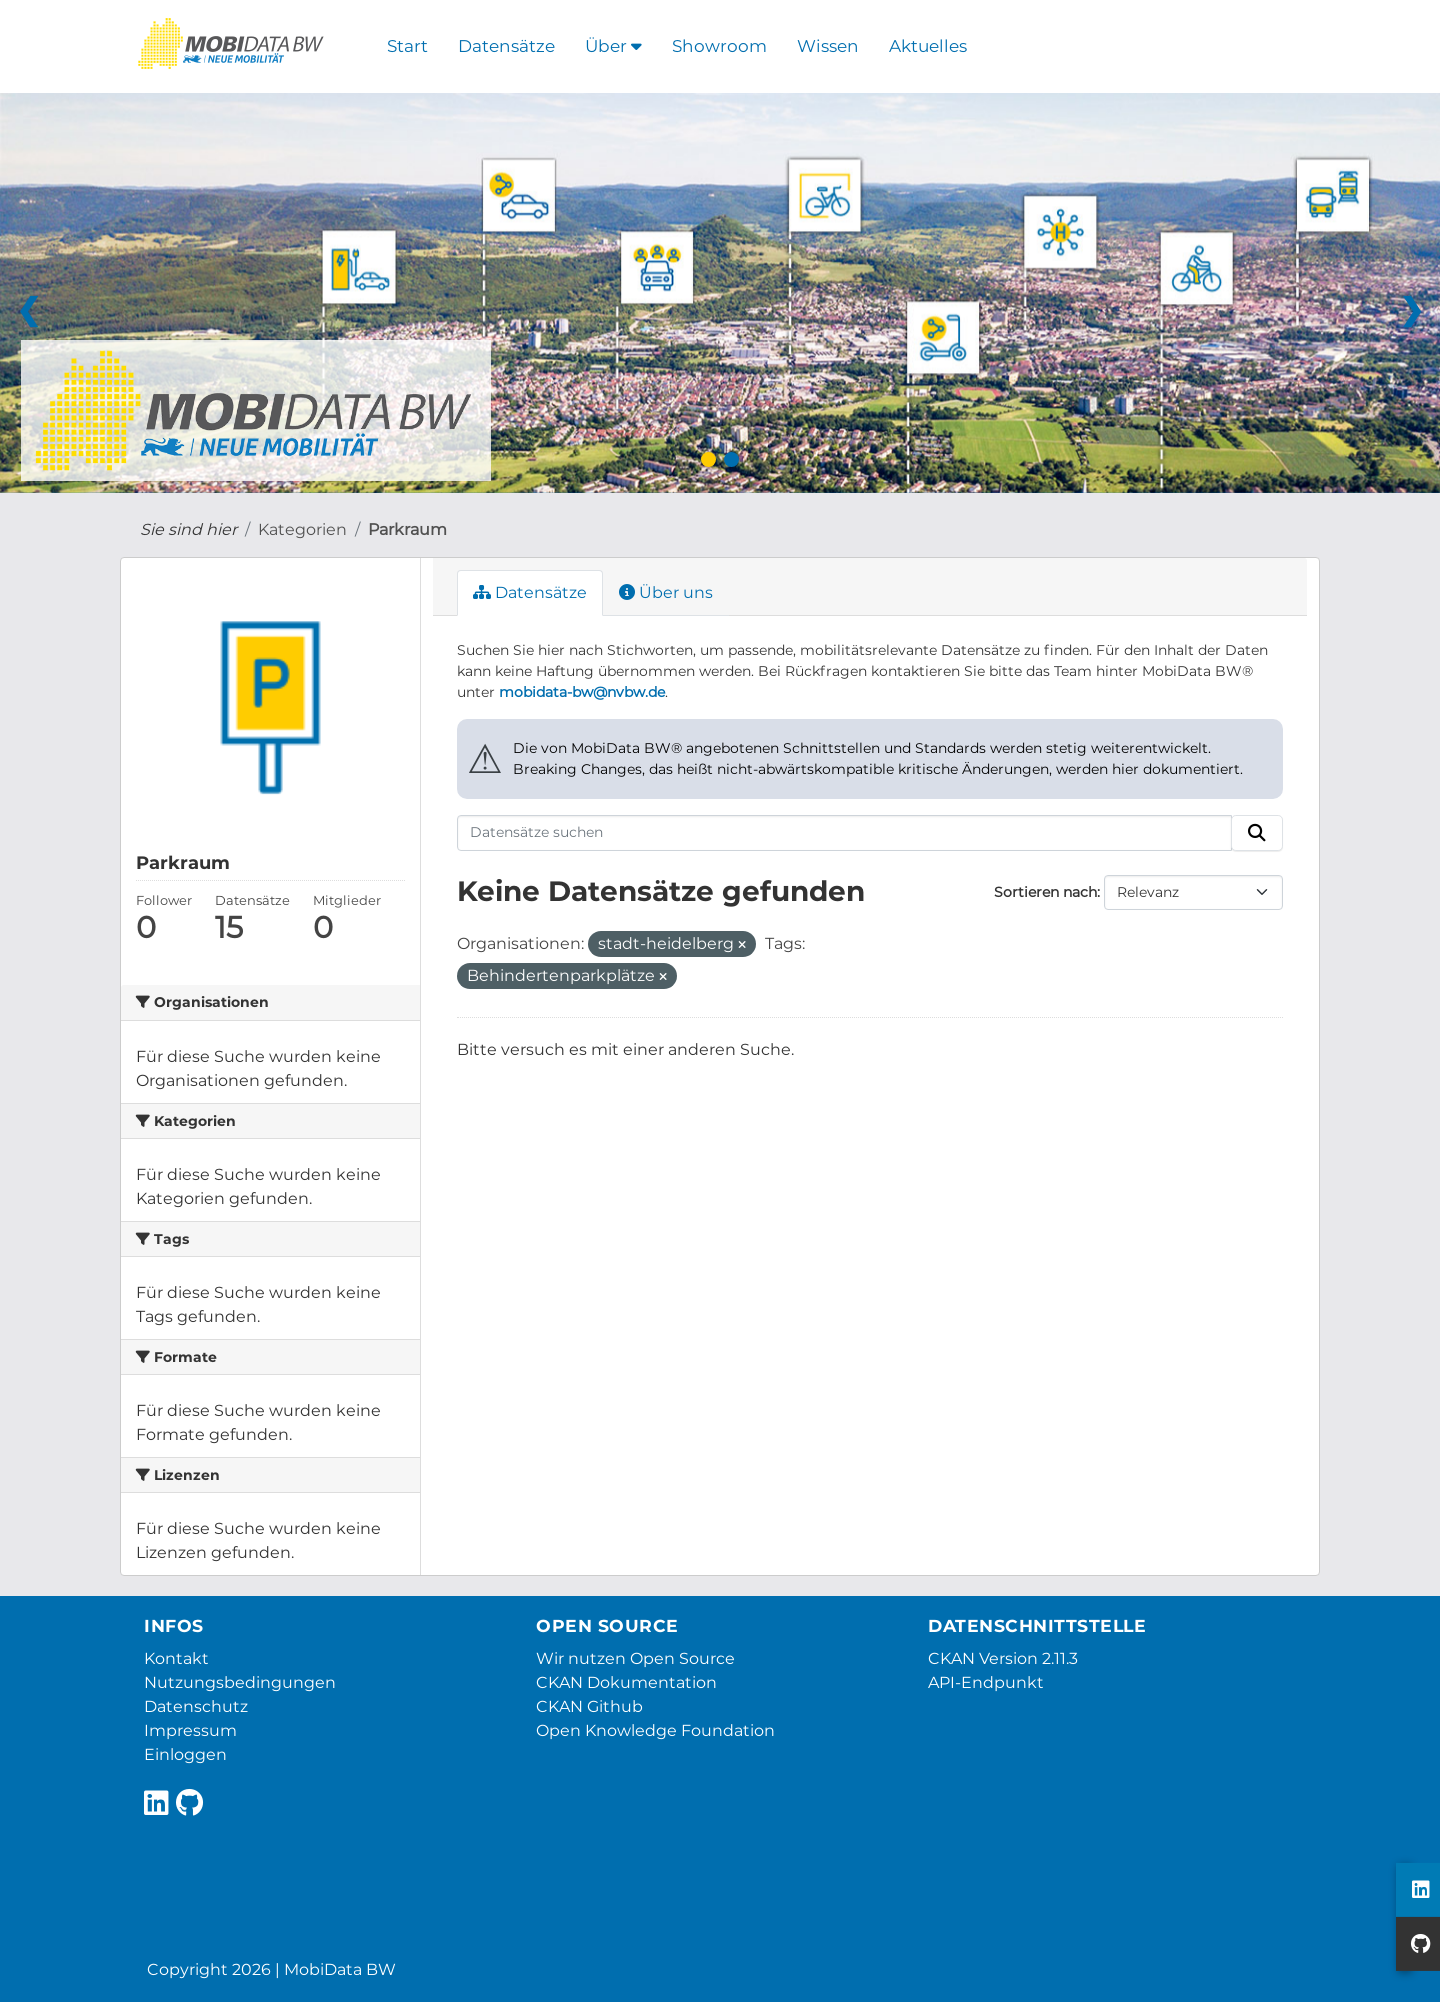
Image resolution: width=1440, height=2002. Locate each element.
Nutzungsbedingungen (240, 1682)
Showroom (719, 46)
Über (613, 46)
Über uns (666, 592)
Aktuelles (928, 46)
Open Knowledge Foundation (655, 1730)
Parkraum (407, 529)
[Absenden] (1257, 833)
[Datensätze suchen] (845, 833)
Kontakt (176, 1658)
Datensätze (506, 46)
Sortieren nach (1045, 892)
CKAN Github (589, 1706)
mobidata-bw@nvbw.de (582, 692)
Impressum (190, 1730)
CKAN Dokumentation (626, 1682)
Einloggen (185, 1754)
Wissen (828, 46)
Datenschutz (196, 1706)
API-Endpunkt (986, 1682)
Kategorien (302, 529)
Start (407, 46)
